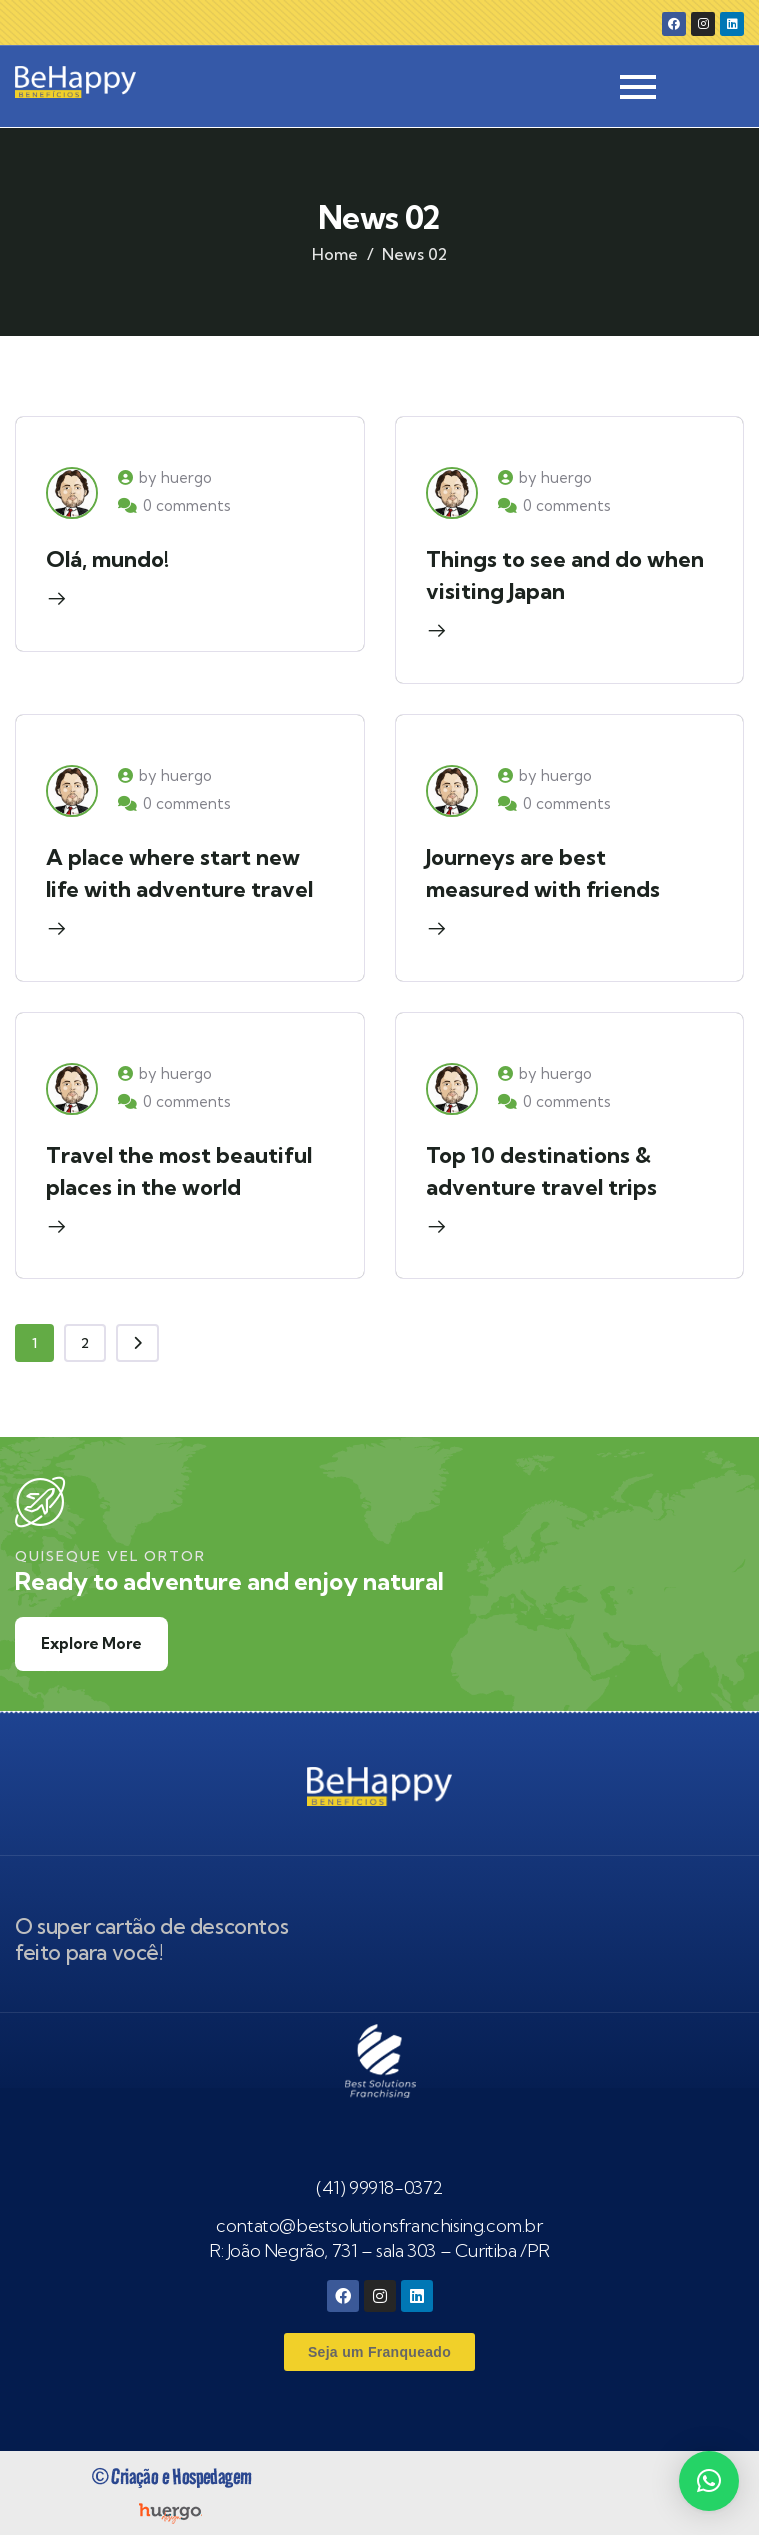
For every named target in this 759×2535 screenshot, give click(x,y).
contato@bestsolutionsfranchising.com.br (379, 2225)
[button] (709, 2481)
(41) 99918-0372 (379, 2187)
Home (335, 254)
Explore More (91, 1643)
